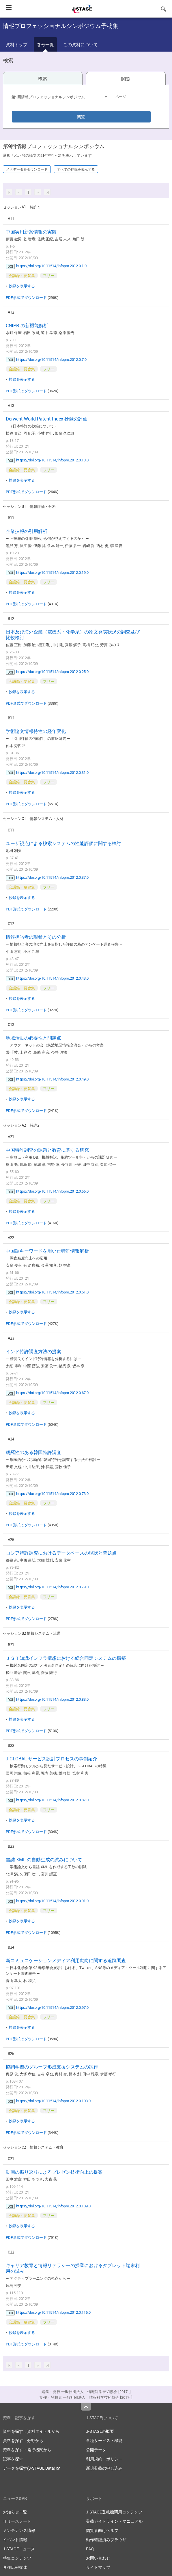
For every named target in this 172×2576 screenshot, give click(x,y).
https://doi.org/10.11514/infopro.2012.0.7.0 (51, 359)
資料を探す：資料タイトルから (31, 2431)
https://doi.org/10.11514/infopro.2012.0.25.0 (52, 671)
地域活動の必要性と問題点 (33, 1038)
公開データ (96, 2449)
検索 (42, 78)
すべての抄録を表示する (76, 169)
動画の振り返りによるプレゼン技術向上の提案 (54, 2172)
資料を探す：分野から (23, 2440)
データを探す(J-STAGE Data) (31, 2468)
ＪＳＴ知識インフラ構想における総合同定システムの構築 (66, 1658)
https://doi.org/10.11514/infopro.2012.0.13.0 (52, 460)
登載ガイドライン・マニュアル (114, 2521)
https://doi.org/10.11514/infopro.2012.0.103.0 (53, 2100)
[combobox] (59, 96)
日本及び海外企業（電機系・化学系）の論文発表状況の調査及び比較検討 (73, 635)
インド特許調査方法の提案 (33, 1351)
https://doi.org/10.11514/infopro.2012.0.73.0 (52, 1493)
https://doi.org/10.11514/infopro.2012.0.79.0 (52, 1586)
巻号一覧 (45, 44)
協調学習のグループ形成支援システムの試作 (52, 2067)
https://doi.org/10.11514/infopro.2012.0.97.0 (52, 2007)
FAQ (90, 2549)
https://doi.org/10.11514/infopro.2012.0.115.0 (53, 2312)
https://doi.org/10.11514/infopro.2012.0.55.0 (52, 1191)
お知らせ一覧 (15, 2512)
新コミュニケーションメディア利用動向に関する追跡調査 (66, 1960)
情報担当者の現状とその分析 (36, 937)
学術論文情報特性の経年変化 (36, 731)
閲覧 (125, 79)
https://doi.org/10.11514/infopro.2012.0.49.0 (52, 1079)
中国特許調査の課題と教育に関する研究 (47, 1150)
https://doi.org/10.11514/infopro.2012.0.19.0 (52, 572)
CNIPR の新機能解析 (27, 325)
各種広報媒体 (15, 2567)
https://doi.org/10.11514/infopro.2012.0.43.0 (52, 978)
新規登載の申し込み (104, 2468)
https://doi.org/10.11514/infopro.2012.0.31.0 (52, 772)
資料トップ (16, 44)
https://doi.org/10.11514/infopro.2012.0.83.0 (52, 1699)
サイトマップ (98, 2567)
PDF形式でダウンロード (26, 297)
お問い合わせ (98, 2558)
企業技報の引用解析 (26, 531)
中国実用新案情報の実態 (31, 232)
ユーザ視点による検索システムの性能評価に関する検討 (63, 843)
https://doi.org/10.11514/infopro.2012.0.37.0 (52, 877)
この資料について (80, 44)
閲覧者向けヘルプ (102, 2530)
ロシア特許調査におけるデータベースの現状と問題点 (61, 1553)
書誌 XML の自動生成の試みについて (44, 1859)
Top (86, 2407)
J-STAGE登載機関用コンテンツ (114, 2512)
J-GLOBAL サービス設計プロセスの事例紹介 (51, 1758)
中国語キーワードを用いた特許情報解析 (47, 1251)
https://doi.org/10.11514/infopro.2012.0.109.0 (53, 2206)
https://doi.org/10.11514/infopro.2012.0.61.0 (52, 1292)
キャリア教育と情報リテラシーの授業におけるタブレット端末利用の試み (73, 2268)
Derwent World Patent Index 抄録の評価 (46, 419)
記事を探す (13, 2459)
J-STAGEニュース (19, 2549)
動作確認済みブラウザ (106, 2539)
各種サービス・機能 (104, 2440)
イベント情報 (15, 2539)
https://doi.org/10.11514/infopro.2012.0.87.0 (52, 1799)
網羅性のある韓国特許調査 (33, 1452)
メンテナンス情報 (19, 2530)
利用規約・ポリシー (104, 2459)
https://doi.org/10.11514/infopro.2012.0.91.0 (52, 1900)
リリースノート (17, 2521)
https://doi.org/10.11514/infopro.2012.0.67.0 (52, 1392)
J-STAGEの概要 (100, 2431)
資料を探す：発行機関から (27, 2449)
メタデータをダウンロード (27, 169)
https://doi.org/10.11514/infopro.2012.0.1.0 (51, 265)
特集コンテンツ (17, 2558)
